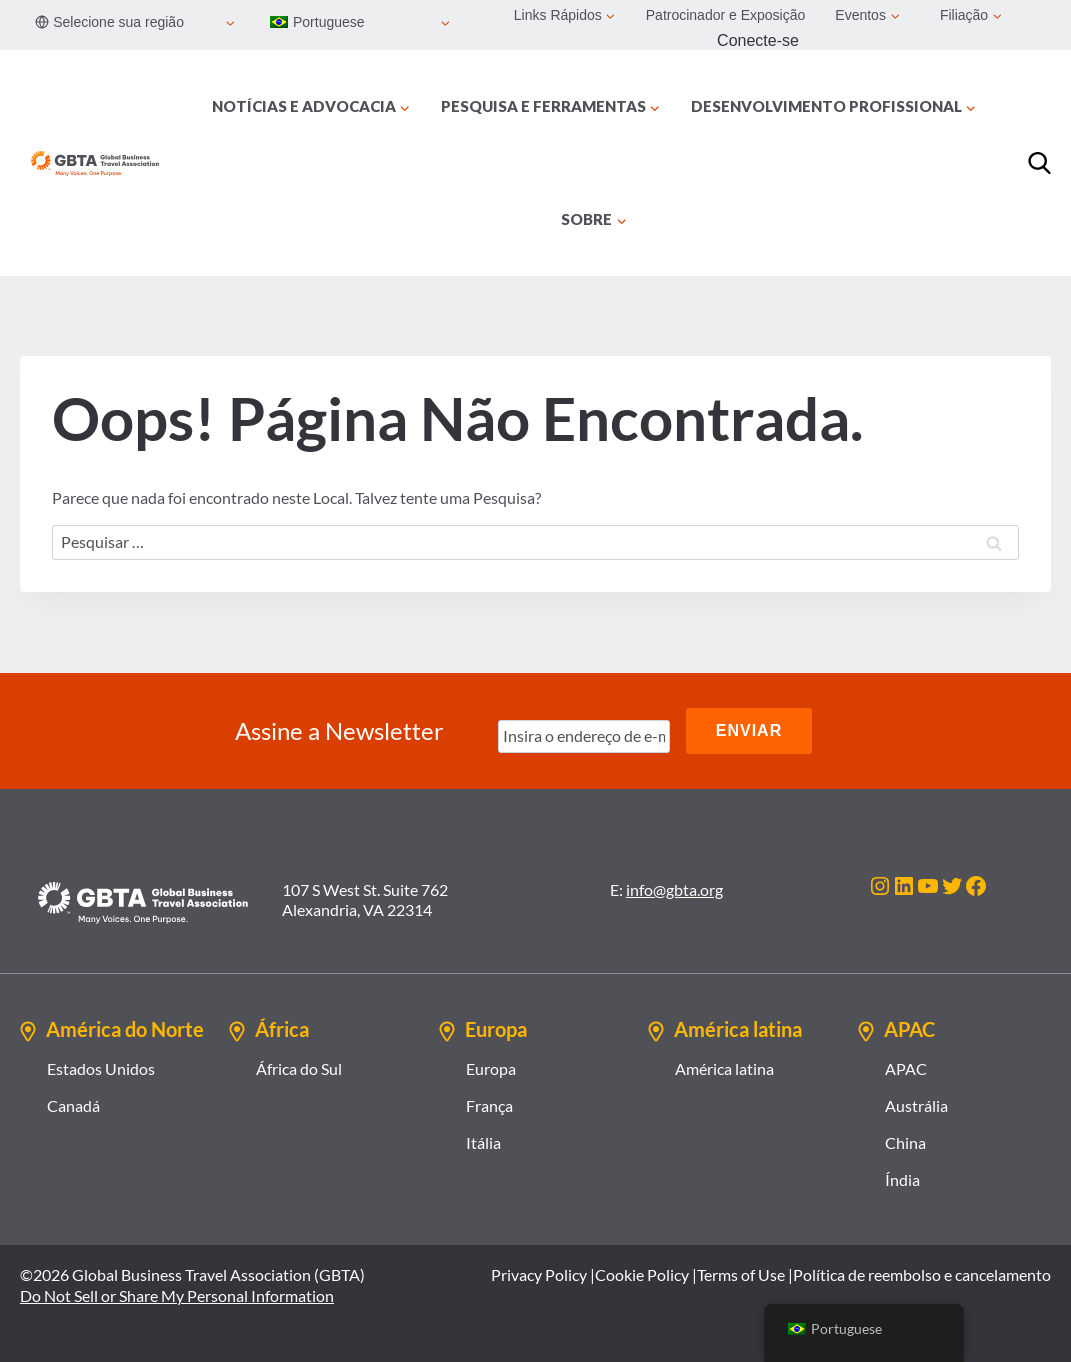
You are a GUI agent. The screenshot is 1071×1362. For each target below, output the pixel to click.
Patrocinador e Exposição (726, 15)
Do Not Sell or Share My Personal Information (177, 1295)
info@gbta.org (674, 889)
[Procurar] (1039, 163)
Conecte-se (758, 40)
